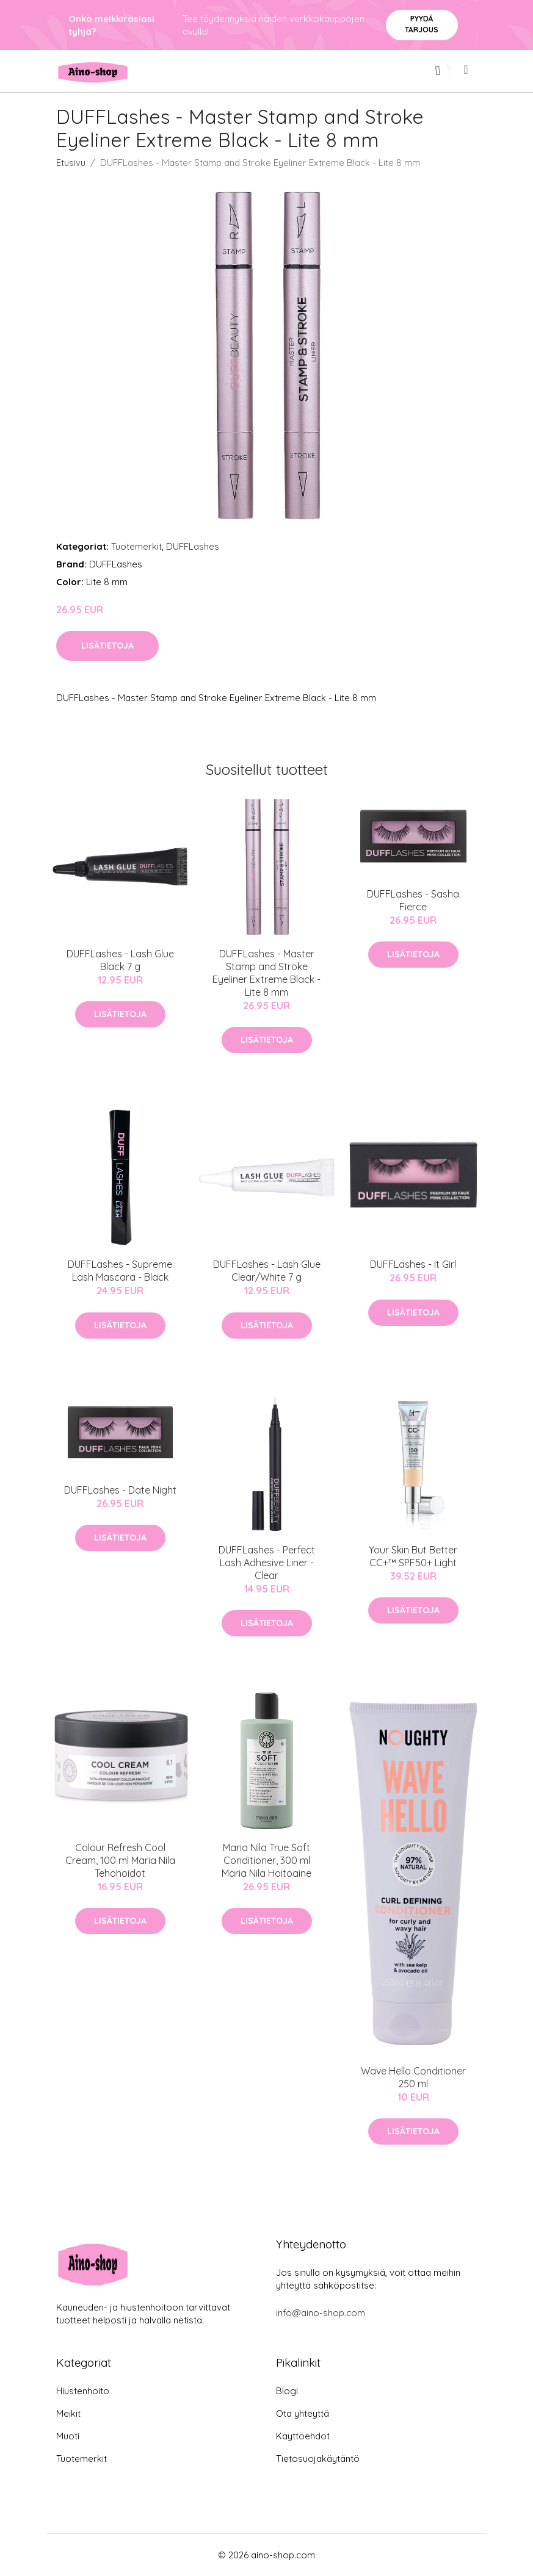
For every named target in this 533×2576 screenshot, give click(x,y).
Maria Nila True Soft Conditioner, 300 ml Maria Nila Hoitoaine (266, 1860)
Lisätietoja (107, 645)
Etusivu (70, 162)
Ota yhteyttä (302, 2413)
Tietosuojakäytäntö (318, 2458)
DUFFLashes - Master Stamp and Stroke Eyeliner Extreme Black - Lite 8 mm (266, 973)
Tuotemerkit (136, 546)
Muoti (67, 2436)
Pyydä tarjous (421, 24)
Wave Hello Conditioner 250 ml (413, 2077)
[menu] (466, 69)
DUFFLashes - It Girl (413, 1264)
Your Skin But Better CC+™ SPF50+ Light (413, 1556)
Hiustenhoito (82, 2391)
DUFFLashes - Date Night (120, 1490)
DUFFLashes (192, 546)
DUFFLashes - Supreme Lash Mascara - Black (120, 1270)
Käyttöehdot (303, 2436)
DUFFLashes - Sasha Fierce (413, 900)
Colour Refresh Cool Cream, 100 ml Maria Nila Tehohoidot (120, 1860)
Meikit (68, 2413)
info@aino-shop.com (320, 2313)
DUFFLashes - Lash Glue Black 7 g (120, 960)
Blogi (287, 2391)
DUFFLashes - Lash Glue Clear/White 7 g (267, 1270)
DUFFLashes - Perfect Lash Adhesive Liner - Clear (267, 1562)
